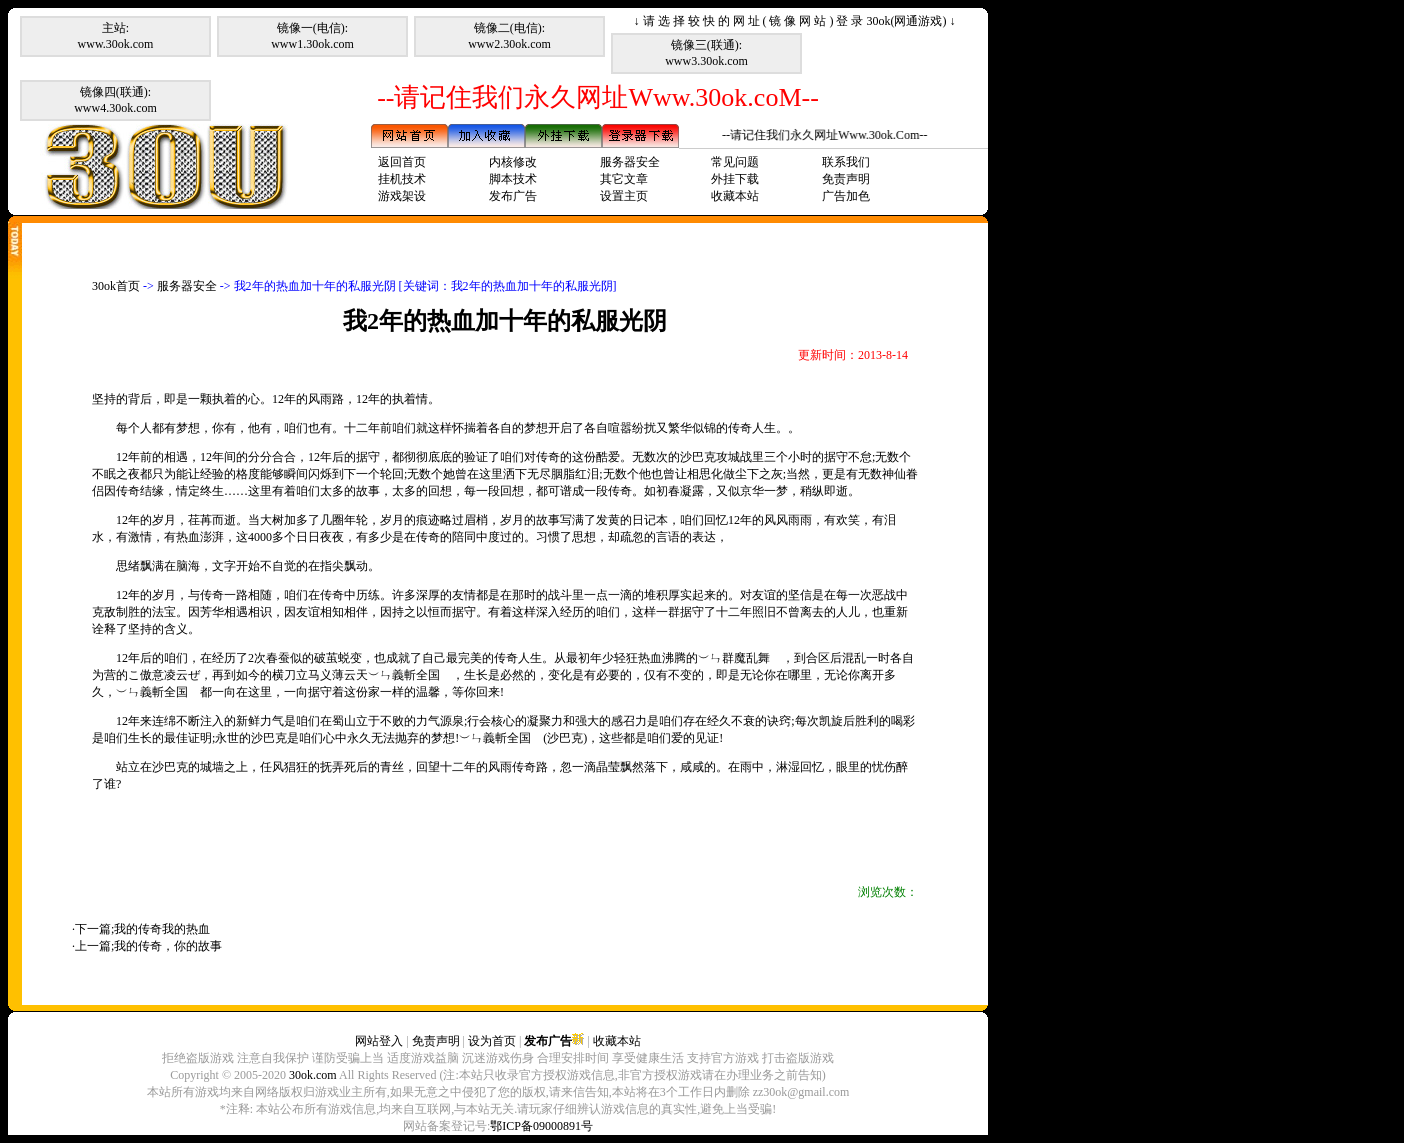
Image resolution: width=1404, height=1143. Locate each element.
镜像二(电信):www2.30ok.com (509, 36)
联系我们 (846, 162)
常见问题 (735, 162)
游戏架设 (402, 196)
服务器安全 (630, 162)
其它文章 (624, 179)
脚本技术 (513, 179)
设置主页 (624, 196)
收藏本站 (735, 196)
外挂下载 (735, 179)
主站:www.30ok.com (116, 36)
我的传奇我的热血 (162, 929)
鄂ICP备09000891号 (541, 1126)
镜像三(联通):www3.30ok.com (706, 53)
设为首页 (492, 1041)
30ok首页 (116, 286)
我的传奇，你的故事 (168, 946)
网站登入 (379, 1041)
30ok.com (313, 1075)
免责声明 (846, 179)
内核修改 (513, 162)
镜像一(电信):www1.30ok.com (312, 36)
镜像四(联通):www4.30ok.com (115, 100)
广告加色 (846, 196)
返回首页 (402, 162)
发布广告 (513, 196)
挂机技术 (402, 179)
